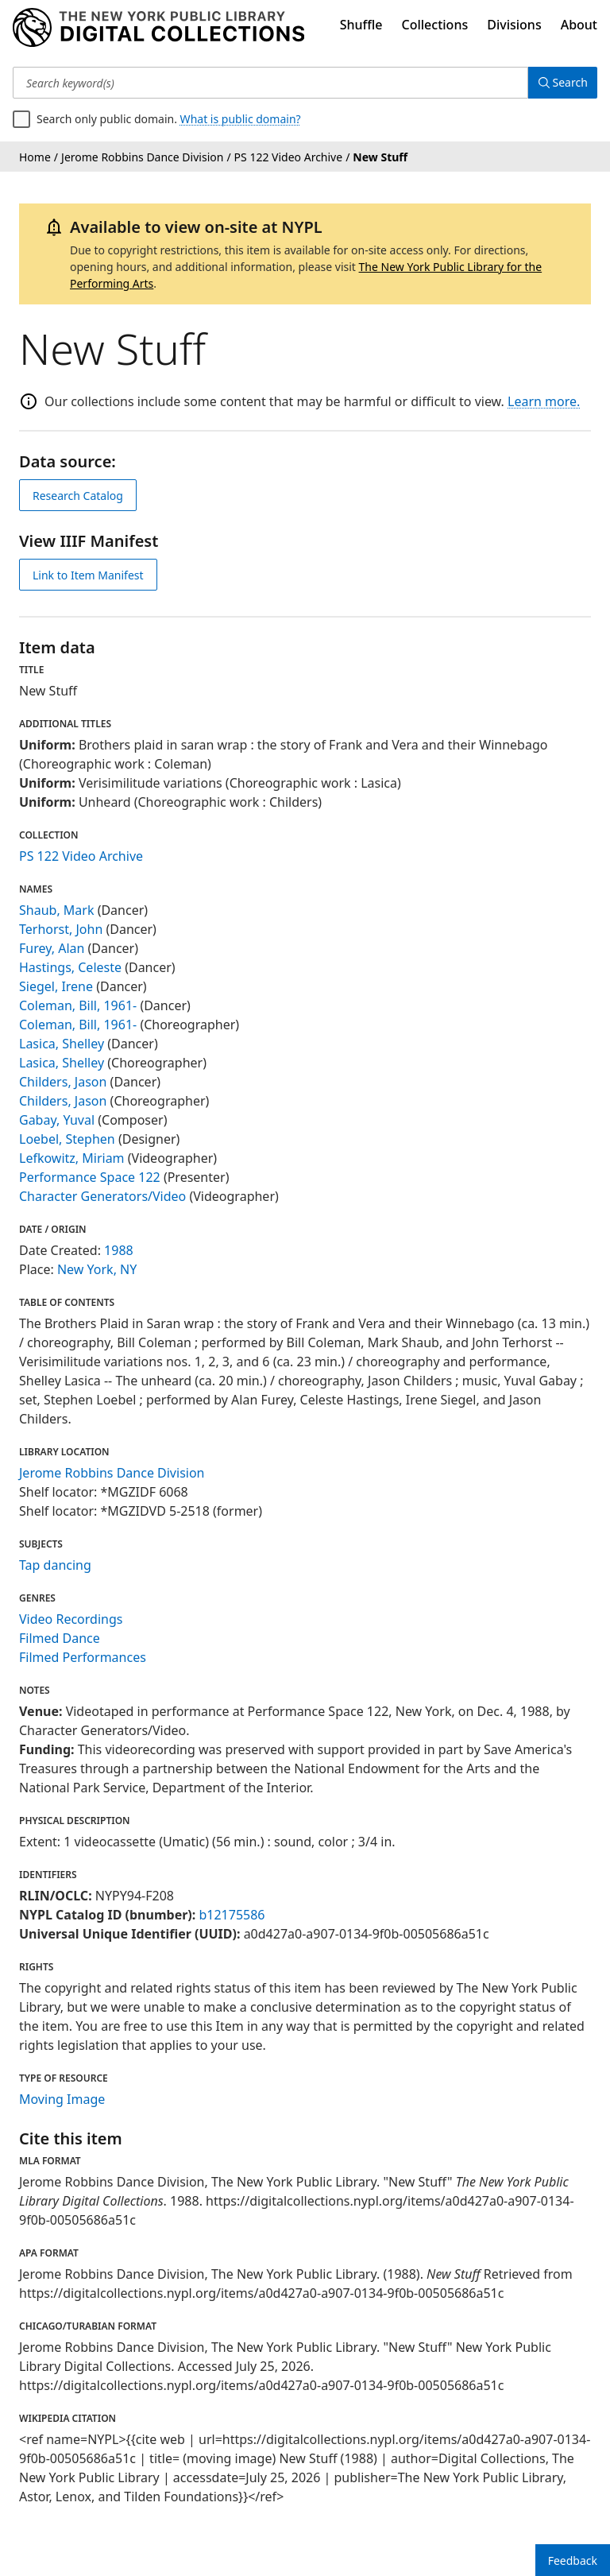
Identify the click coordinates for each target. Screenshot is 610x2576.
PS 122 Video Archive (81, 856)
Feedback (572, 2560)
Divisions (514, 24)
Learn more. (544, 401)
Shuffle (361, 24)
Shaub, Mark (56, 910)
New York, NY (97, 1269)
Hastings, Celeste (70, 967)
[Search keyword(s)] (268, 83)
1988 (118, 1250)
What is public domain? (240, 118)
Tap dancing (55, 1565)
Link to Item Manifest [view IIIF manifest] (88, 575)
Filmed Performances (82, 1657)
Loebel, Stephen (67, 1139)
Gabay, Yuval (57, 1120)
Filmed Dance (59, 1638)
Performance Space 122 (89, 1177)
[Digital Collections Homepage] (158, 28)
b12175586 (231, 1914)
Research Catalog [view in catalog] (78, 495)
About (579, 24)
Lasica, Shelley (61, 1043)
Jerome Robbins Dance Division (112, 1473)
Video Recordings (70, 1619)
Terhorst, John (60, 929)
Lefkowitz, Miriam (72, 1158)
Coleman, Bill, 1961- (78, 1005)
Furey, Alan (51, 948)
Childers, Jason (62, 1081)
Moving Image (62, 2099)
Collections (435, 24)
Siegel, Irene (56, 986)
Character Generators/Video (102, 1196)
